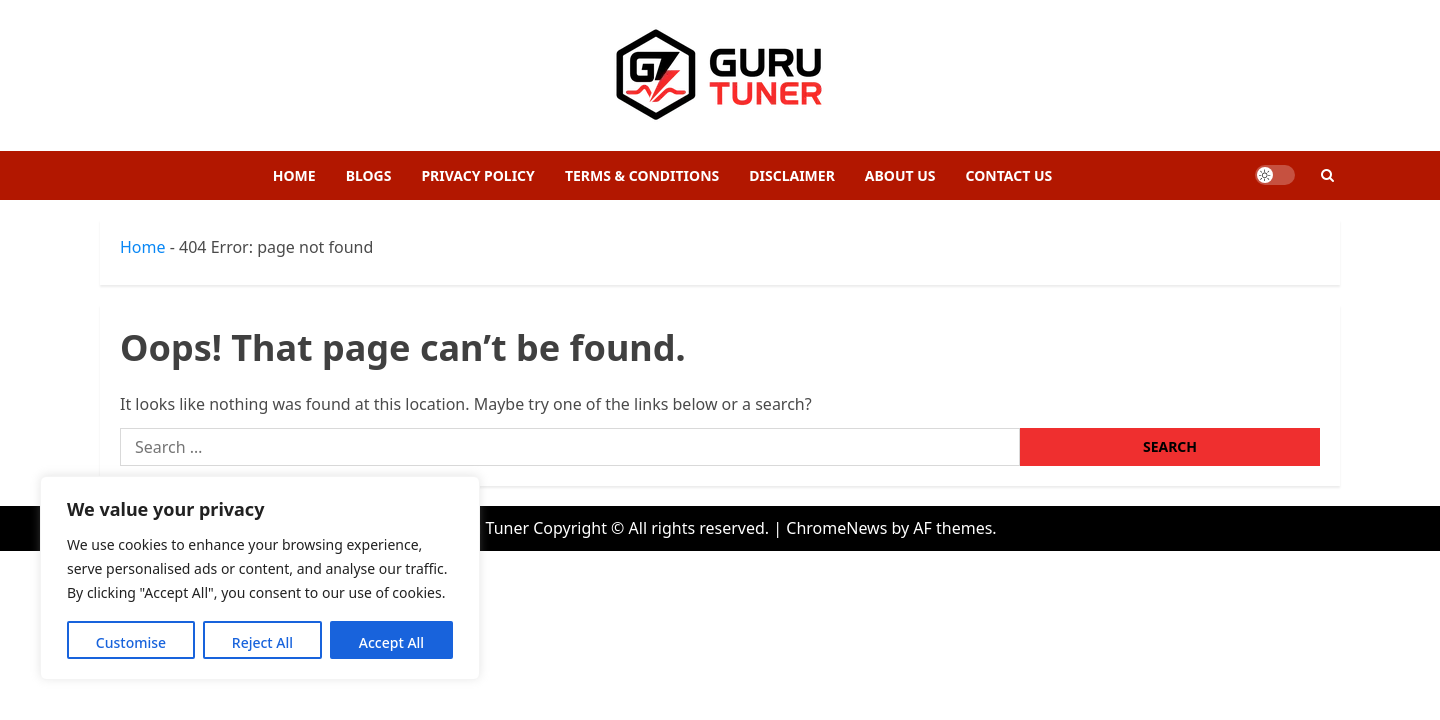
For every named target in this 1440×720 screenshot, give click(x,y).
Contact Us (1009, 175)
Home (294, 175)
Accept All (391, 642)
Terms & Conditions (642, 175)
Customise (131, 642)
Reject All (262, 642)
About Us (900, 175)
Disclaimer (792, 175)
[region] (260, 578)
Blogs (369, 175)
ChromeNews (836, 528)
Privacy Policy (477, 175)
